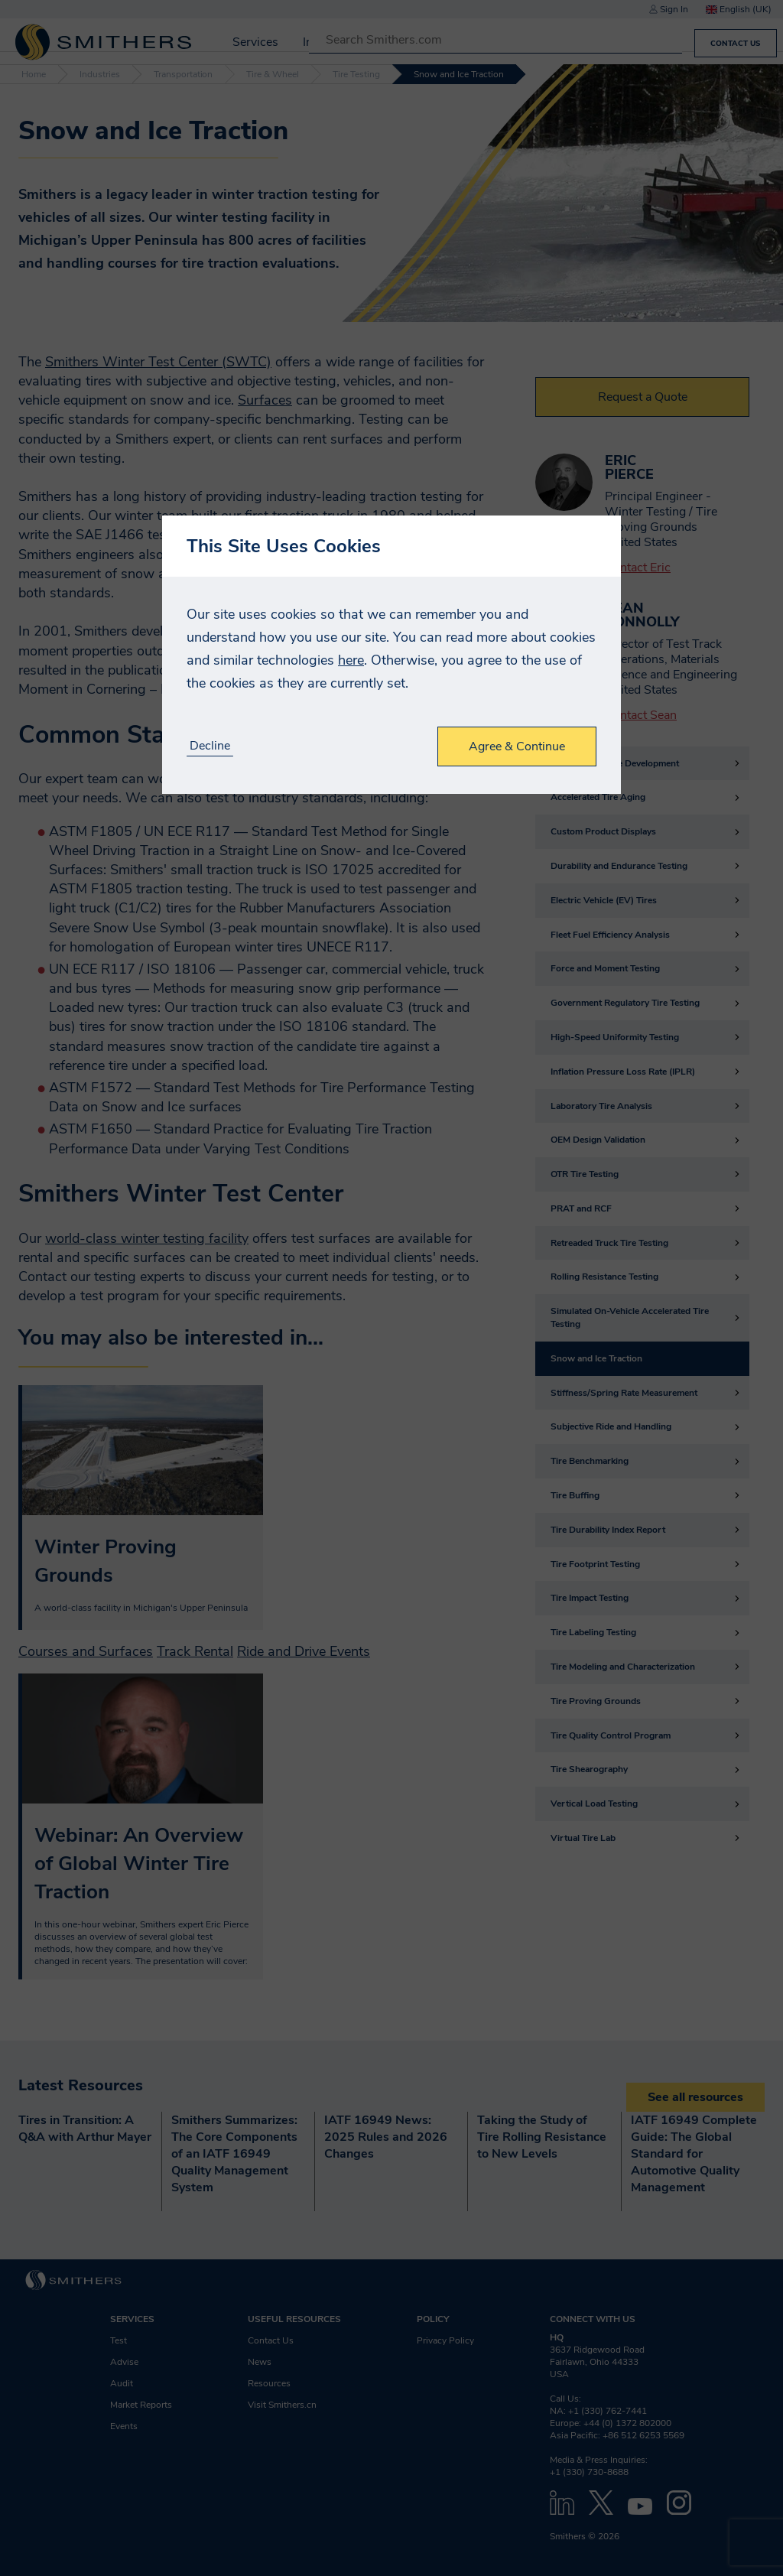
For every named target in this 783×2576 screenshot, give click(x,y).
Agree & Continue (517, 746)
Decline (210, 746)
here (351, 660)
